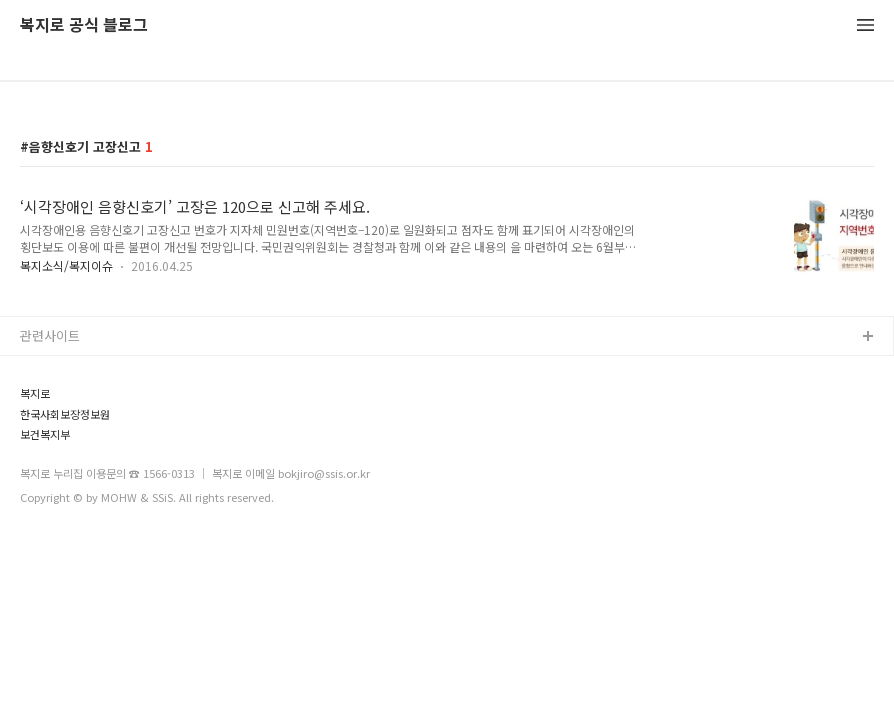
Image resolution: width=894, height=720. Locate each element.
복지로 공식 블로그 (84, 25)
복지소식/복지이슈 (66, 265)
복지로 (35, 393)
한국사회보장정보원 (65, 414)
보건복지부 (45, 434)
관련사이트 (50, 335)
